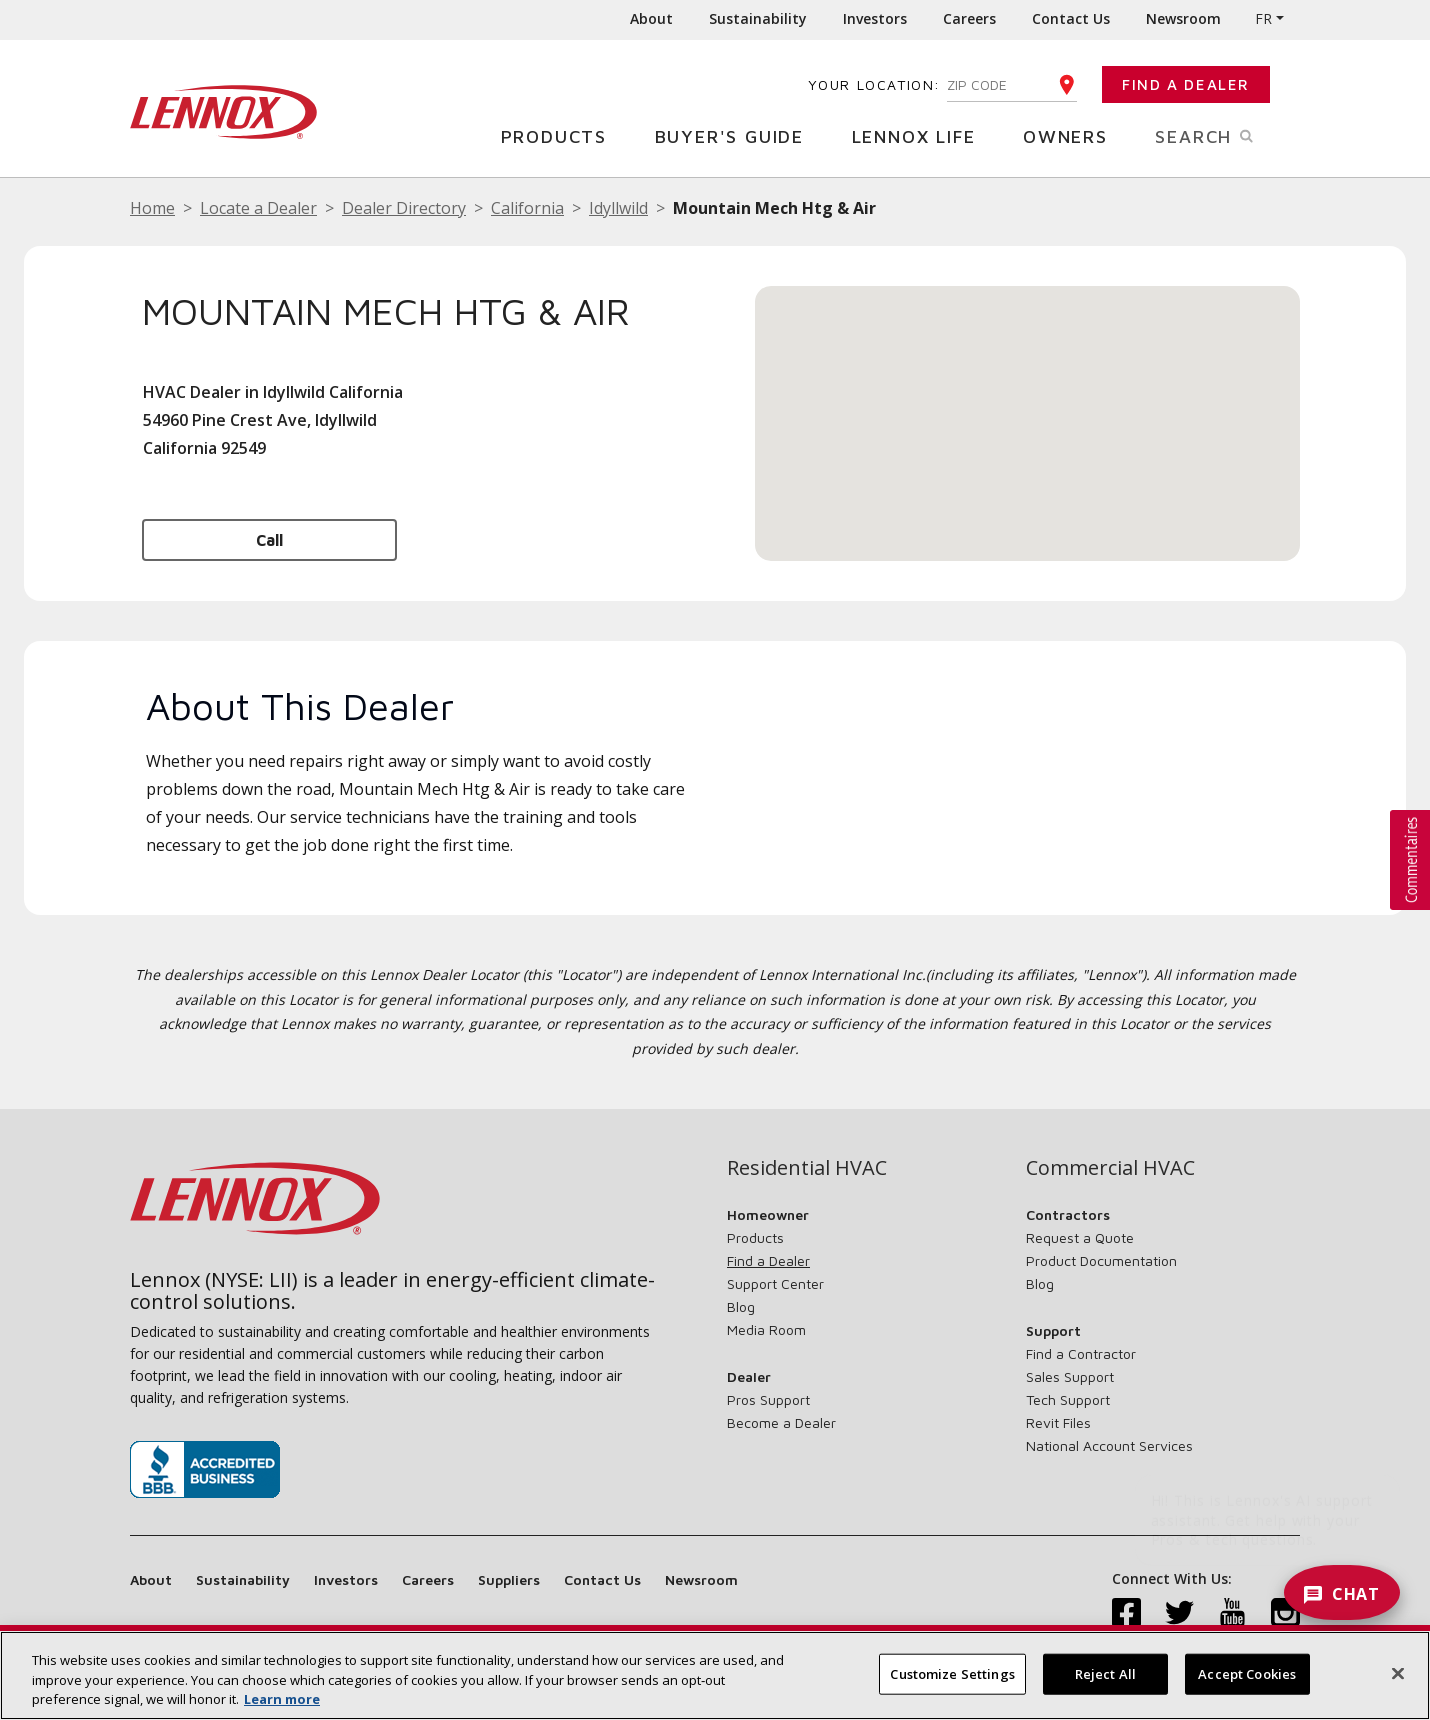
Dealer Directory (404, 208)
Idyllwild (618, 208)
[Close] (1398, 1673)
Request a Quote (1080, 1237)
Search (1227, 135)
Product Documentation (1101, 1260)
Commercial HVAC (1110, 1168)
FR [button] (1263, 18)
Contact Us (1071, 18)
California (527, 208)
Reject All (1105, 1673)
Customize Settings (952, 1673)
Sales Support (1070, 1376)
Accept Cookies (1247, 1673)
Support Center (775, 1283)
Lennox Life (921, 135)
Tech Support (1068, 1399)
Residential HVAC (807, 1168)
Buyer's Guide (737, 135)
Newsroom (1183, 18)
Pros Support (768, 1399)
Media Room (766, 1329)
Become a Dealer (781, 1422)
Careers (969, 18)
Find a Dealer (1186, 84)
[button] (1028, 404)
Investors (875, 18)
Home (152, 208)
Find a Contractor (1081, 1353)
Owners (1073, 135)
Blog (741, 1306)
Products (561, 135)
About (651, 18)
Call (269, 540)
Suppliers (509, 1579)
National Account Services (1109, 1445)
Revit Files (1058, 1422)
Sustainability (758, 18)
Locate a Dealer (258, 208)
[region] (715, 1675)
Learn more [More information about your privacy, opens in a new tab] (282, 1699)
